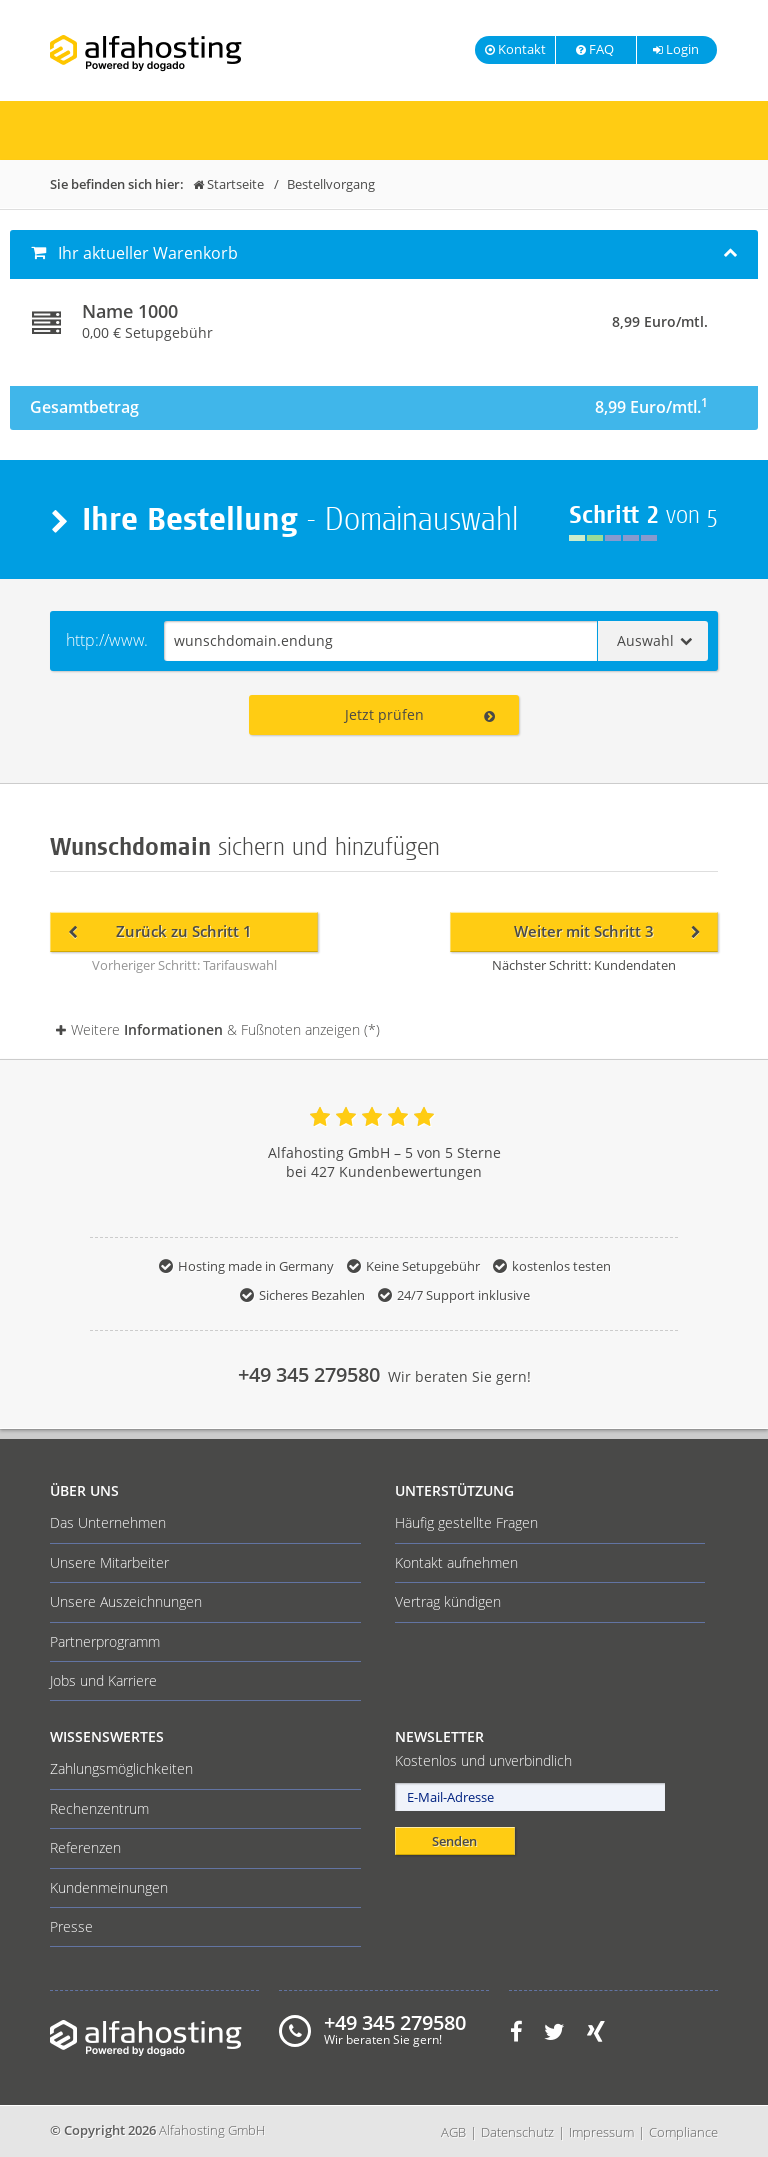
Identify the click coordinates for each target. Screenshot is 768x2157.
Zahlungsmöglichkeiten (121, 1768)
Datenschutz (517, 2132)
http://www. (107, 640)
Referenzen (85, 1847)
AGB (453, 2132)
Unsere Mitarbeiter (109, 1562)
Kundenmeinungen (109, 1887)
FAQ (594, 49)
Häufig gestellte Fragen (466, 1522)
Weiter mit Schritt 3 (607, 931)
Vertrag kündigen (448, 1601)
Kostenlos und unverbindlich (483, 1760)
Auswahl (654, 640)
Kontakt (515, 49)
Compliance (683, 2132)
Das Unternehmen (108, 1522)
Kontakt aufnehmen (456, 1562)
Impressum (601, 2132)
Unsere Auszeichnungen (126, 1601)
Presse (71, 1926)
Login (675, 49)
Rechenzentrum (99, 1808)
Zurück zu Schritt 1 (160, 931)
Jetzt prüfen (420, 714)
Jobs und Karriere (103, 1680)
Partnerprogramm (105, 1641)
